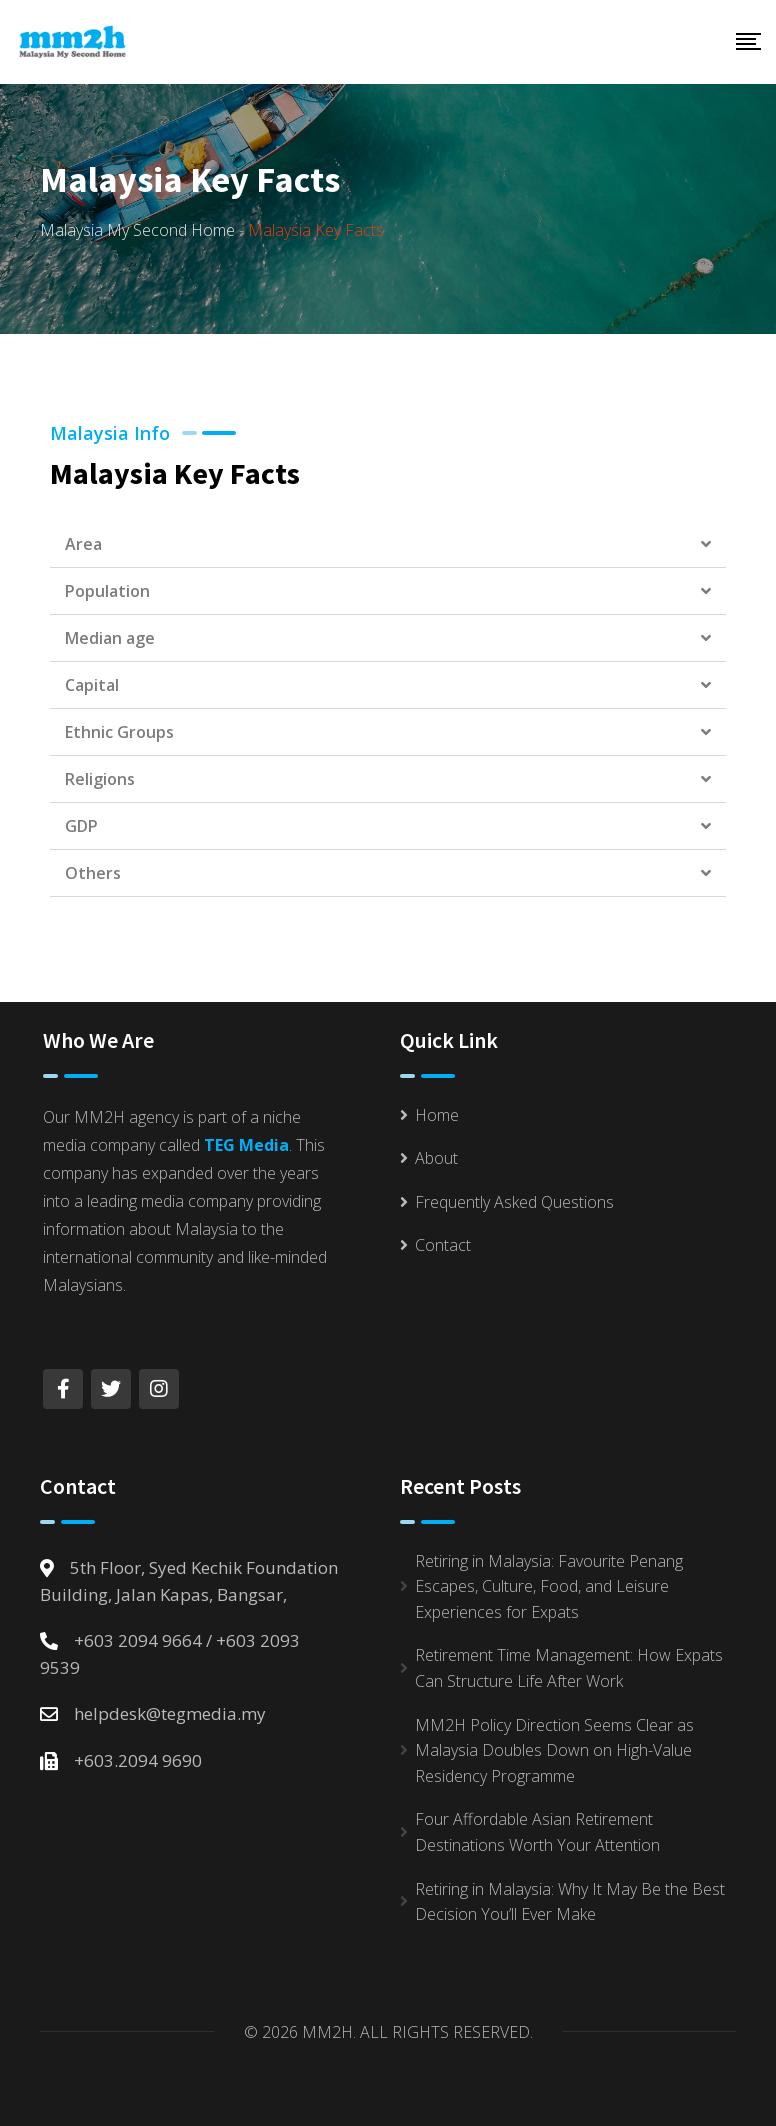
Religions (100, 779)
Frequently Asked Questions (514, 1202)
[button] (388, 544)
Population (107, 591)
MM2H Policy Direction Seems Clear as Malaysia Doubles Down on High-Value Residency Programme (554, 1750)
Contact (443, 1245)
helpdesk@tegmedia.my (170, 1713)
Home (437, 1115)
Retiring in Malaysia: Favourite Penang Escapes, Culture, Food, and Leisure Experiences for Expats (549, 1586)
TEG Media (246, 1145)
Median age (110, 638)
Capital (92, 685)
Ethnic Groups (119, 732)
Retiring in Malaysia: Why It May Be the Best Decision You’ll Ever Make (570, 1902)
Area (83, 544)
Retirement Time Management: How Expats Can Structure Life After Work (569, 1668)
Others (93, 873)
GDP (81, 826)
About (436, 1158)
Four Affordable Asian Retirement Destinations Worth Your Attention (537, 1832)
